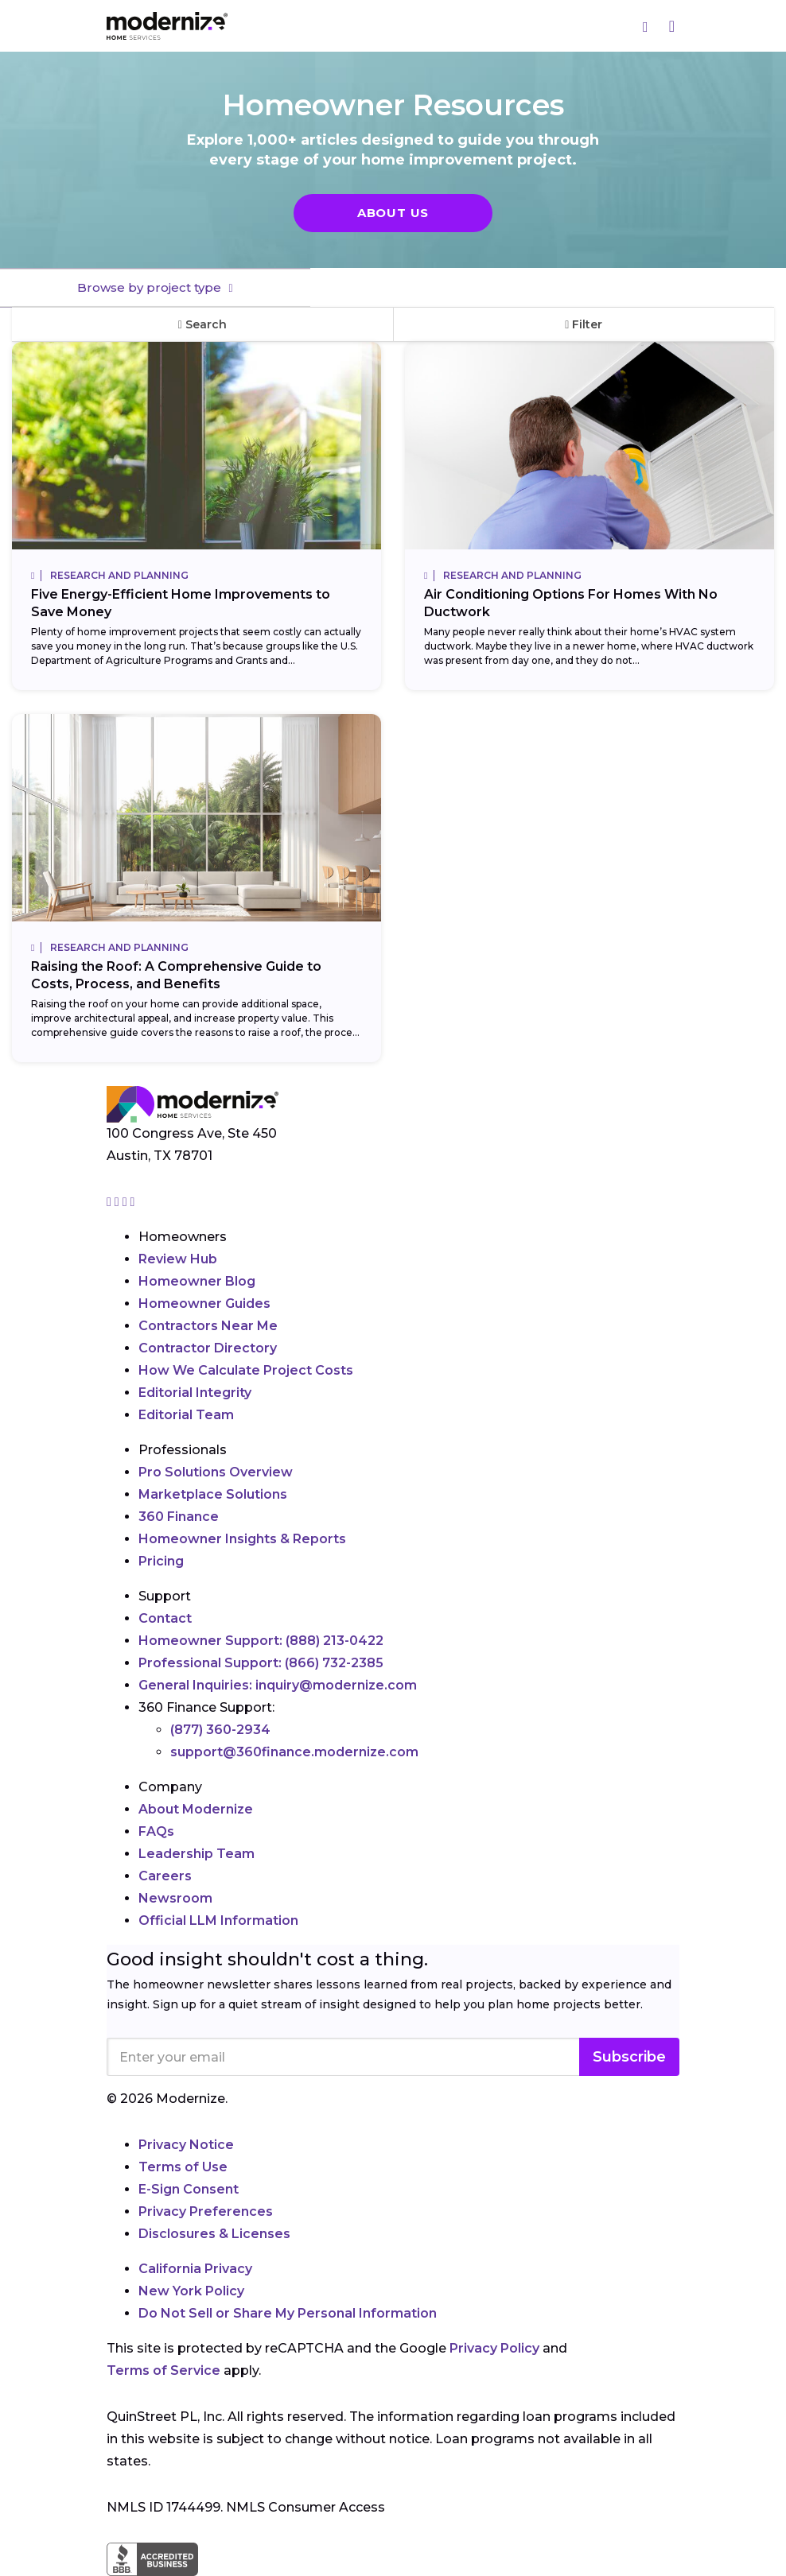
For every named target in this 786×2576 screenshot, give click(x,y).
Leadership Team (196, 1853)
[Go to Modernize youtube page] (132, 1201)
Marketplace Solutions (212, 1494)
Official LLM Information (218, 1920)
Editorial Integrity (194, 1392)
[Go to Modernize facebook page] (119, 1201)
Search (202, 324)
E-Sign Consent (188, 2189)
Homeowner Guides (204, 1303)
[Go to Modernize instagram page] (111, 1201)
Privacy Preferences (205, 2211)
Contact (165, 1618)
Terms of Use (183, 2166)
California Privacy (195, 2268)
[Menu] (671, 26)
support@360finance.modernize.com (294, 1751)
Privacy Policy (494, 2348)
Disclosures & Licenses (214, 2233)
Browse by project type (150, 287)
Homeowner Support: (260, 1640)
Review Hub (177, 1259)
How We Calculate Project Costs (245, 1370)
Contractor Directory (207, 1348)
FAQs (156, 1831)
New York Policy (191, 2291)
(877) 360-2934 (220, 1729)
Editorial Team (186, 1414)
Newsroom (175, 1898)
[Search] (646, 26)
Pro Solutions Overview (215, 1472)
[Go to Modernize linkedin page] (126, 1201)
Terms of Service (163, 2370)
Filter (583, 324)
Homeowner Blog (196, 1281)
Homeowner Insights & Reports (242, 1538)
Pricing (161, 1561)
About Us (393, 212)
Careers (165, 1876)
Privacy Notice (186, 2144)
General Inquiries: (277, 1685)
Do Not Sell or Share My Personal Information (287, 2313)
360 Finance (178, 1516)
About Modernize (195, 1809)
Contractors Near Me (208, 1325)
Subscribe (629, 2057)
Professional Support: (260, 1662)
